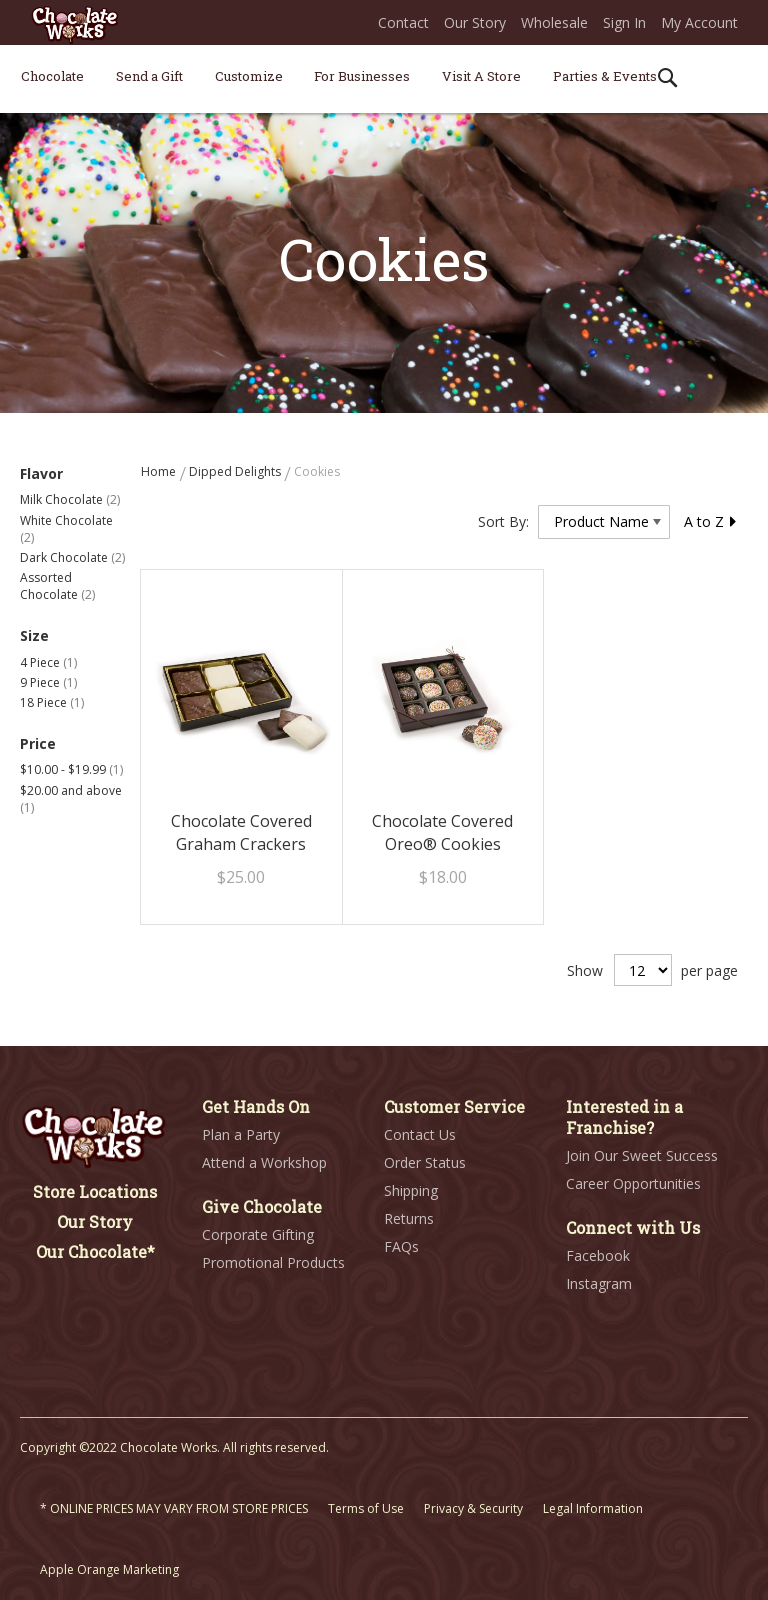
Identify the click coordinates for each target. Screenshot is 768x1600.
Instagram (599, 1283)
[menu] (384, 79)
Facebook (598, 1255)
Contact (403, 22)
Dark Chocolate (72, 557)
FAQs (401, 1246)
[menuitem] (52, 76)
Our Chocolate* (95, 1251)
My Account (699, 22)
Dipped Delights (236, 471)
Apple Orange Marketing (109, 1569)
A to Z (711, 521)
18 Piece (52, 702)
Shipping (411, 1190)
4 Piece (48, 662)
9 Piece (48, 682)
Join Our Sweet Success (642, 1155)
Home (160, 471)
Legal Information (593, 1508)
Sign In (624, 22)
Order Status (425, 1162)
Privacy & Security (473, 1508)
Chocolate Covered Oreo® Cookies (442, 832)
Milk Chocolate (70, 499)
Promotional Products (273, 1262)
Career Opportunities (633, 1183)
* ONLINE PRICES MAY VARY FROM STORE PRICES (174, 1508)
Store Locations (95, 1191)
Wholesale (554, 22)
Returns (409, 1218)
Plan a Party (241, 1134)
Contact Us (420, 1134)
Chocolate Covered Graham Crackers (241, 832)
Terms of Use (366, 1508)
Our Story (475, 22)
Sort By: (503, 521)
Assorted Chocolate (57, 586)
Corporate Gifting (258, 1234)
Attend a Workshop (264, 1162)
